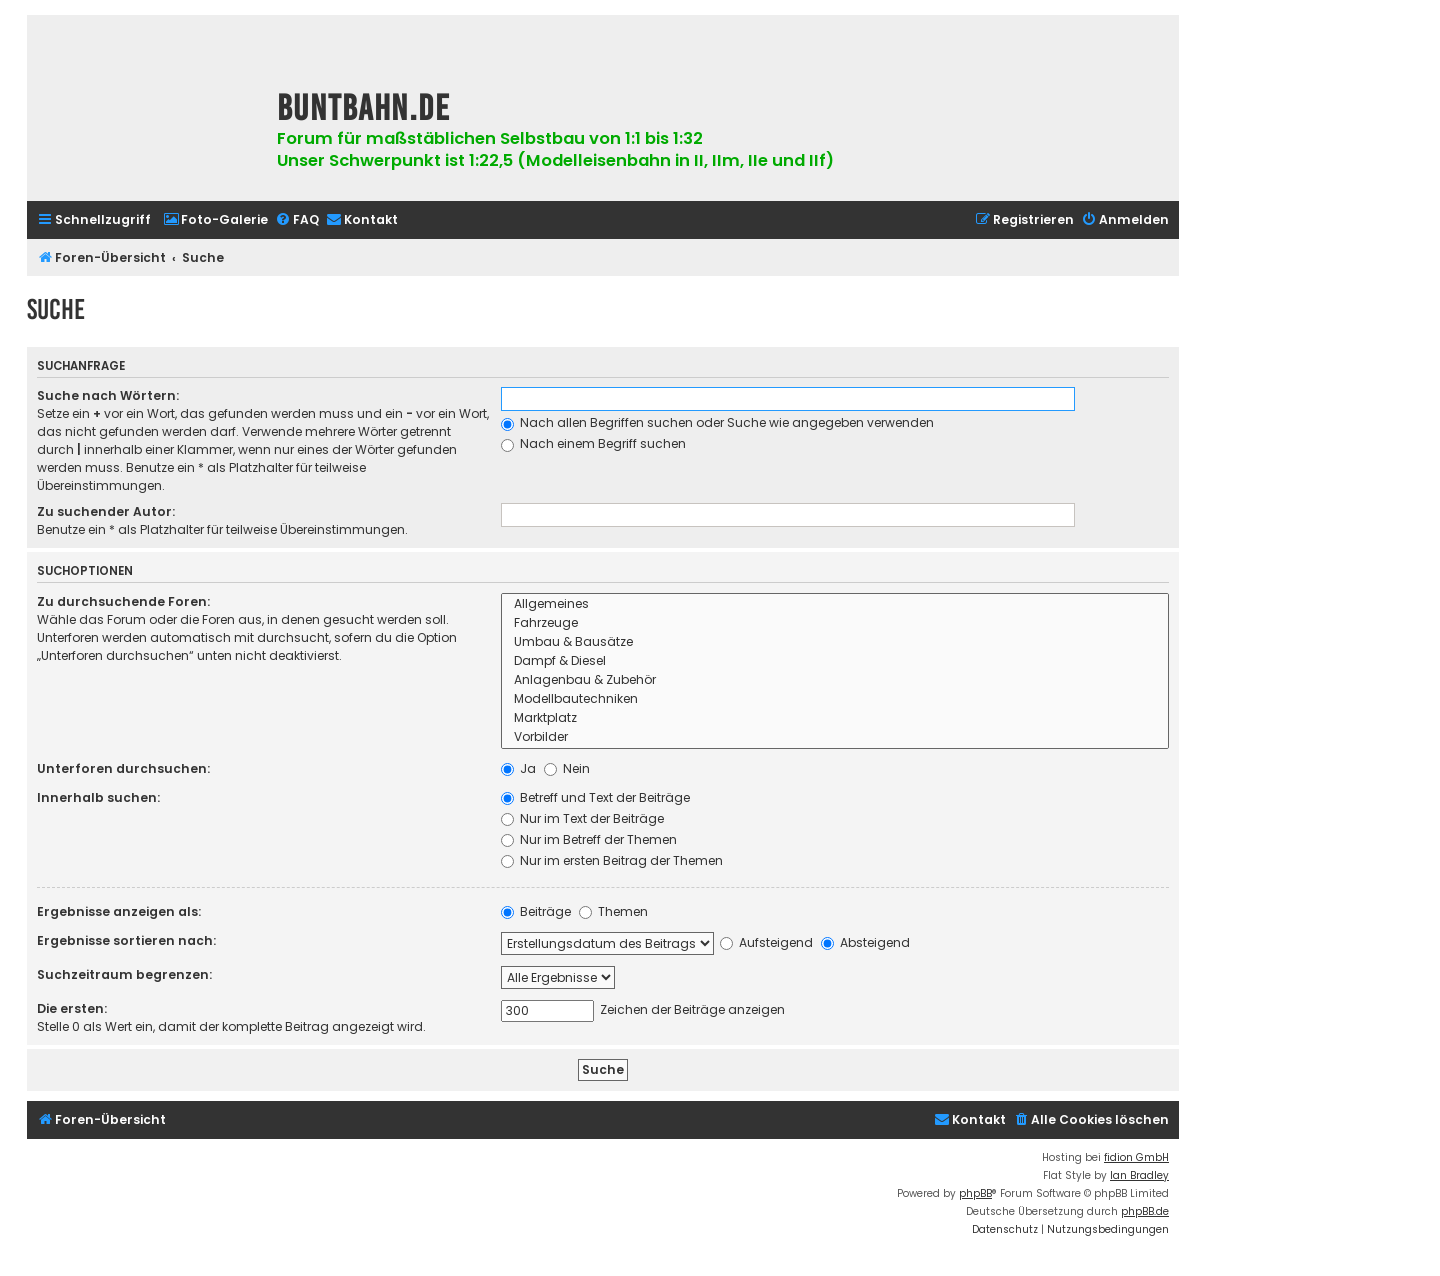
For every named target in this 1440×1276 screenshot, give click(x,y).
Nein (567, 768)
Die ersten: (72, 1008)
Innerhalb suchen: (98, 797)
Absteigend (865, 942)
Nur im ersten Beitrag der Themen (612, 860)
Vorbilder (835, 737)
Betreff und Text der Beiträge (595, 797)
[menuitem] (215, 220)
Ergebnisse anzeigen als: (119, 911)
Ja (518, 768)
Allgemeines (835, 604)
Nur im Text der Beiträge (582, 818)
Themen (613, 911)
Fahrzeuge (835, 623)
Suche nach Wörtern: (108, 395)
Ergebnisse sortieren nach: (126, 940)
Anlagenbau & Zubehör (835, 680)
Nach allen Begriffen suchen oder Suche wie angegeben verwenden (717, 422)
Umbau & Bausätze (835, 642)
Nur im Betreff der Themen (589, 839)
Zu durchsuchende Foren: (123, 601)
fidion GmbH (1136, 1157)
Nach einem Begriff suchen (593, 443)
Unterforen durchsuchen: (123, 768)
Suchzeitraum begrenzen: (124, 974)
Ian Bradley (1139, 1175)
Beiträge (536, 911)
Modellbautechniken (835, 699)
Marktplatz (835, 718)
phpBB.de (1145, 1211)
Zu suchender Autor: (106, 511)
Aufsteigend (766, 942)
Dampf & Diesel (835, 661)
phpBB (975, 1193)
